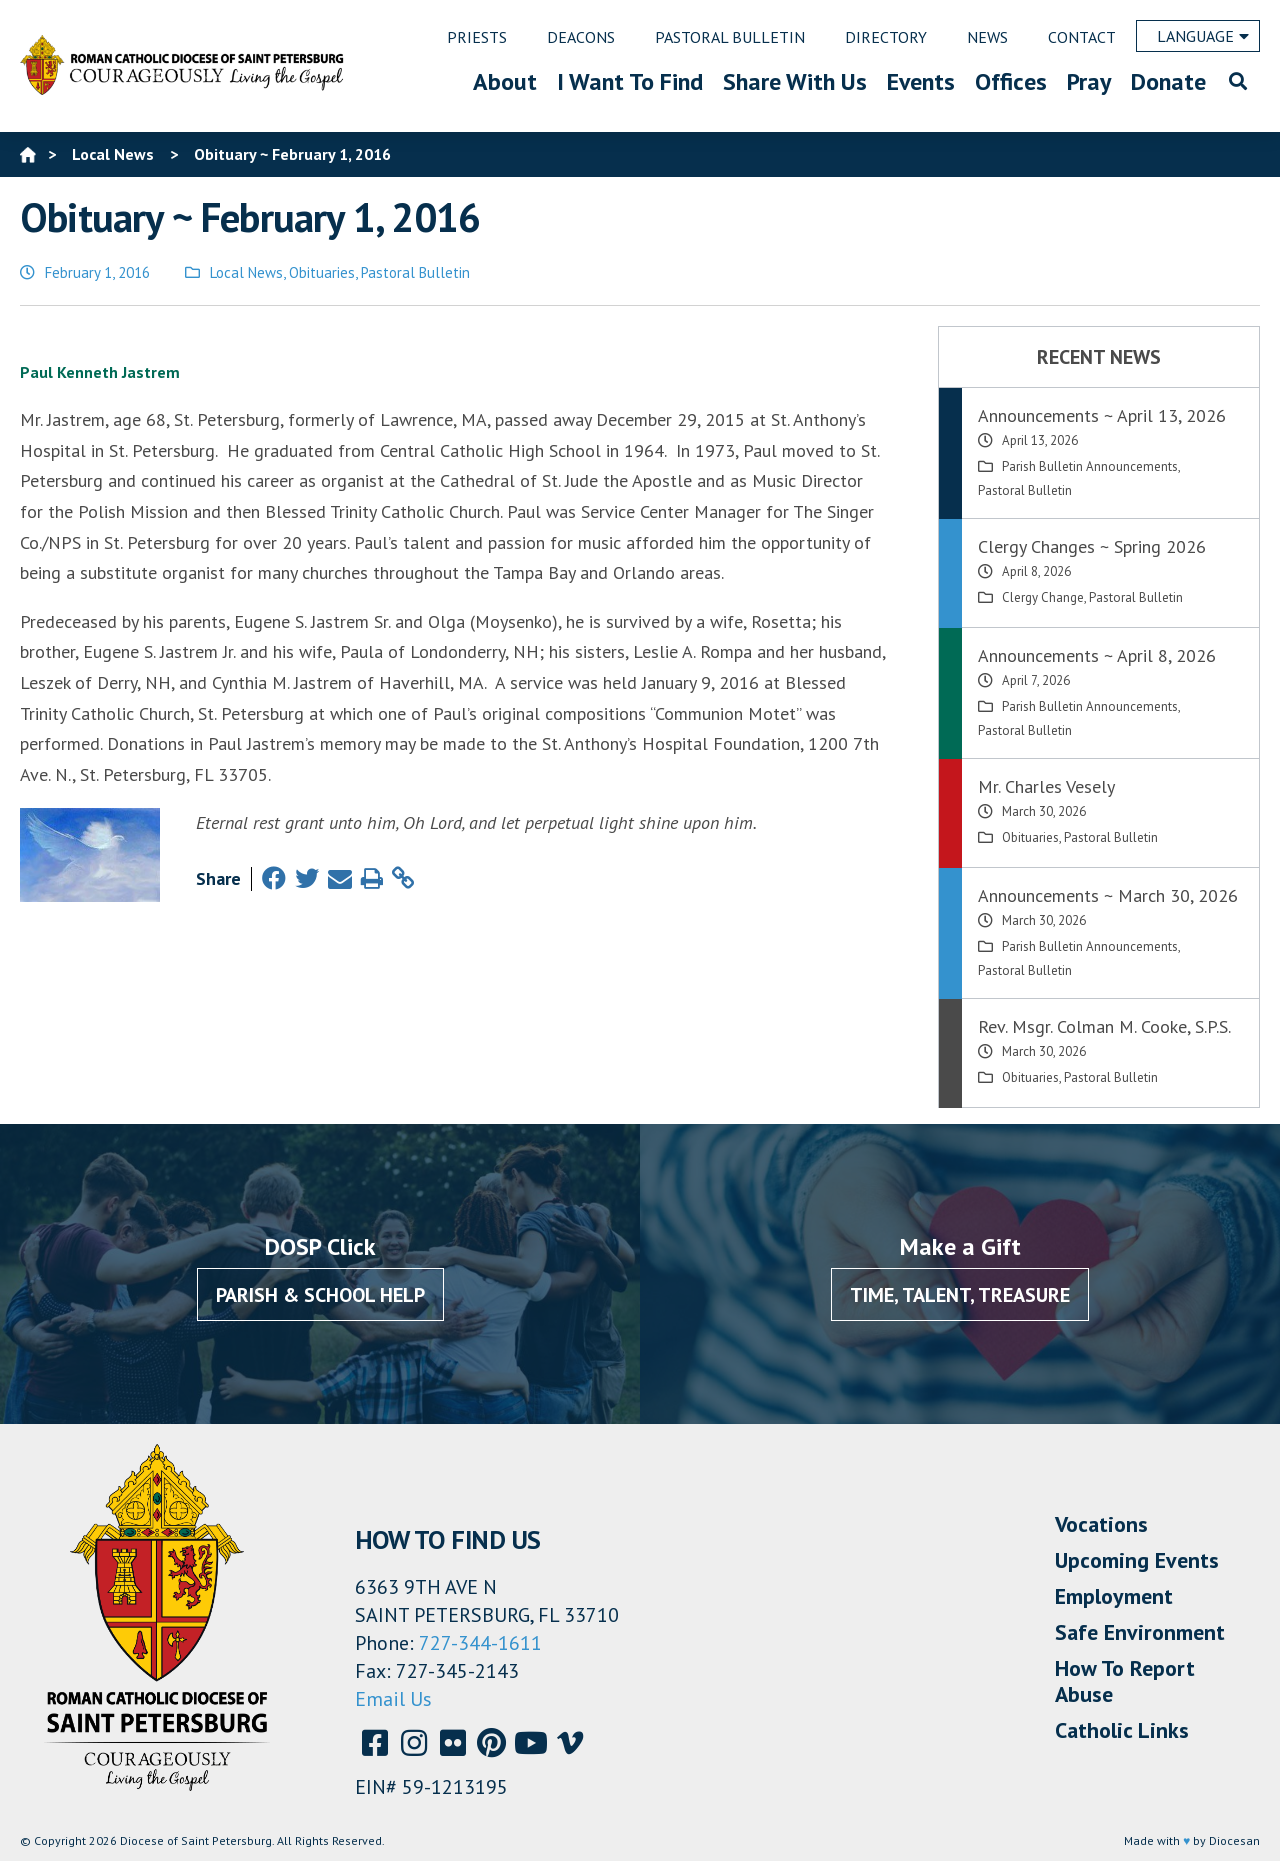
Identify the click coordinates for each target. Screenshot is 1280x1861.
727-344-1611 (480, 1643)
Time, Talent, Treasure (960, 1295)
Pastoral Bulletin (415, 272)
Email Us (393, 1699)
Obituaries (322, 272)
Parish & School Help (320, 1295)
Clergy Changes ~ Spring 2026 (1092, 546)
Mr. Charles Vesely (1046, 786)
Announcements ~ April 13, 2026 (1102, 415)
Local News (246, 272)
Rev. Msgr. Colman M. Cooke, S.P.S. (1104, 1026)
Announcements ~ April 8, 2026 (1097, 655)
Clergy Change (1043, 597)
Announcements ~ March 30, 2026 (1108, 895)
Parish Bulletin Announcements (1090, 466)
